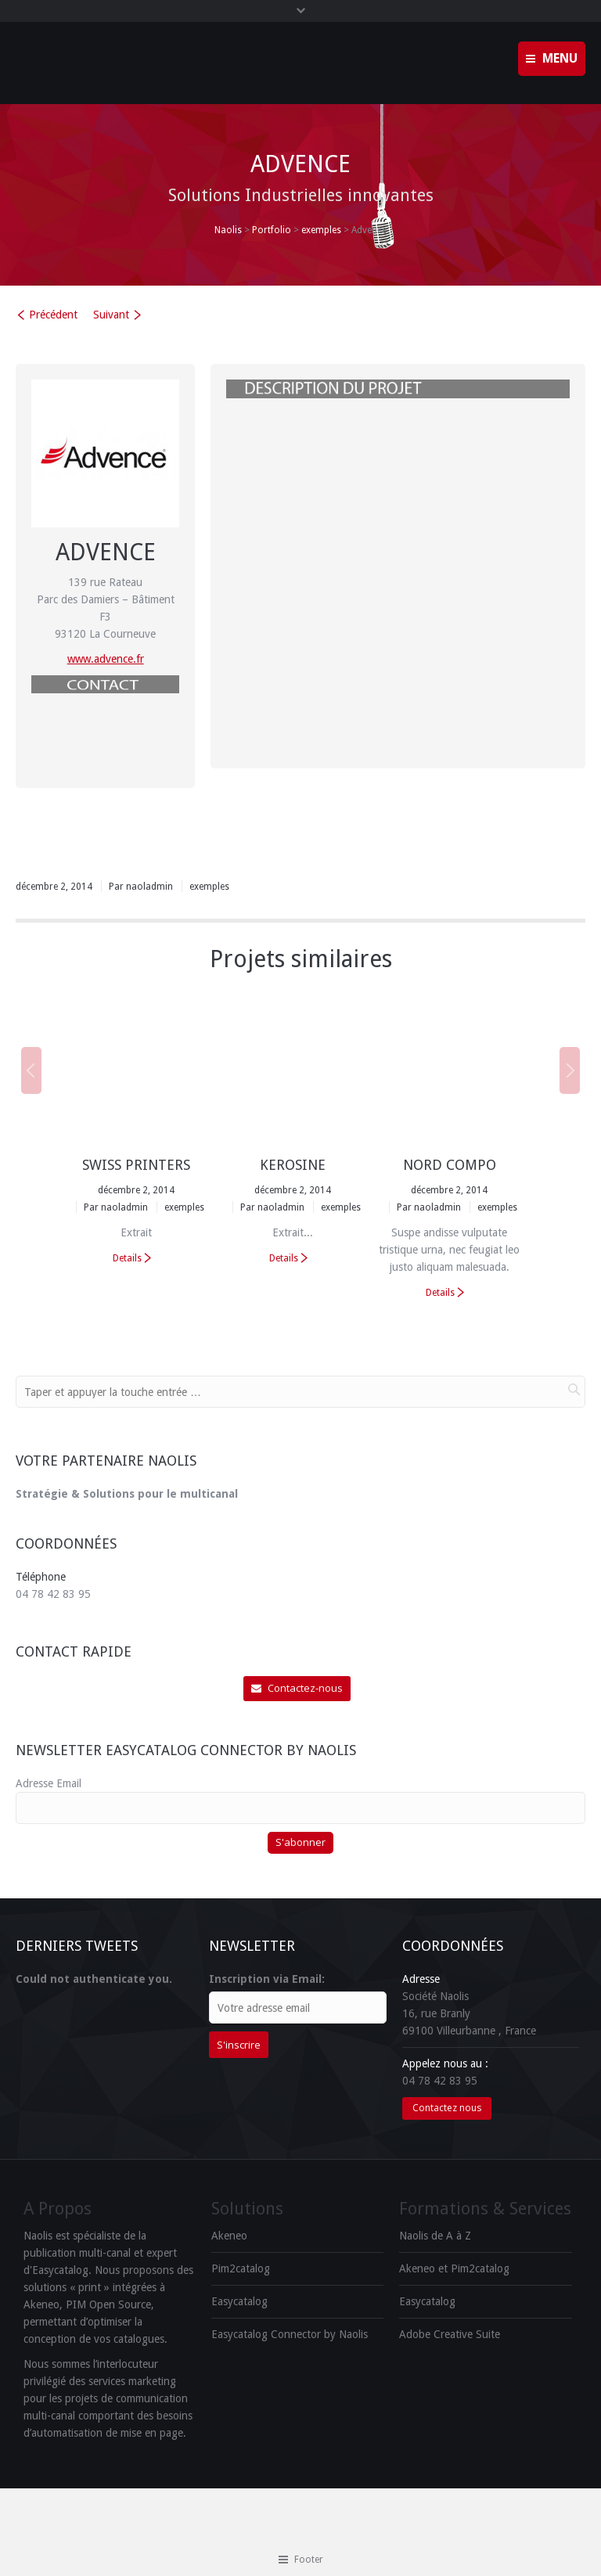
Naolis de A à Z (435, 2235)
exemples (321, 230)
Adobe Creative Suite (449, 2334)
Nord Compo (449, 1165)
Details (127, 1258)
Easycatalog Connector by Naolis (289, 2334)
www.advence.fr (105, 659)
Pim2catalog (240, 2268)
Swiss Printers (136, 1165)
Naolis (228, 230)
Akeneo (229, 2235)
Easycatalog (239, 2301)
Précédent (53, 314)
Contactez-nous (297, 1688)
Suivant (111, 314)
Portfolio (271, 230)
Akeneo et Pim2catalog (454, 2268)
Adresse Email (48, 1783)
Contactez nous (446, 2107)
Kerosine (293, 1165)
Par (141, 886)
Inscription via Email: (267, 1979)
